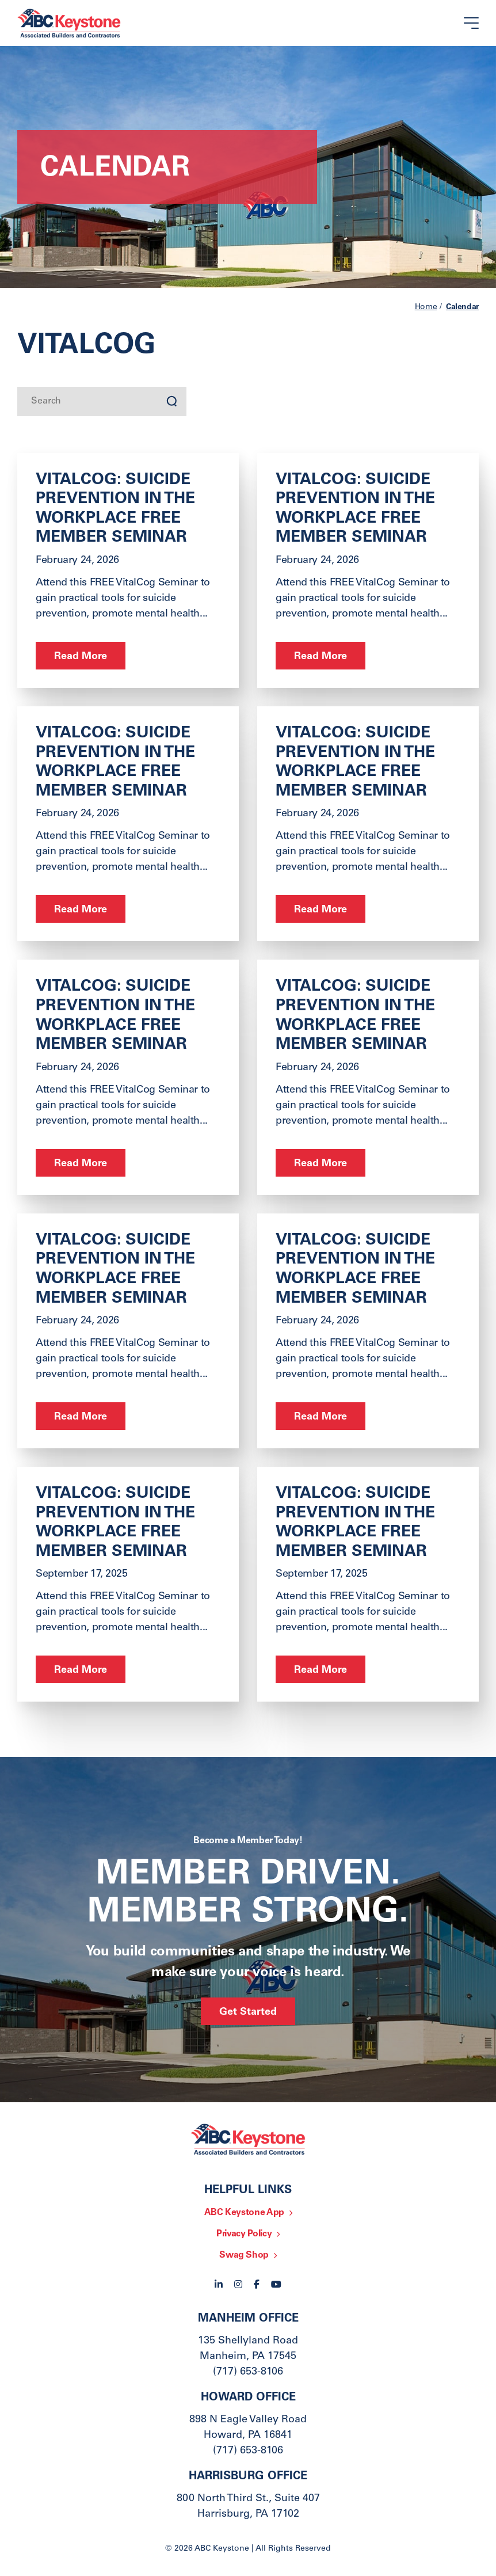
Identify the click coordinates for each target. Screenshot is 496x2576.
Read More (80, 657)
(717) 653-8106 (248, 2372)
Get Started (248, 2012)
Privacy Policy (244, 2234)
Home (426, 307)
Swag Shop (244, 2255)
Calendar (462, 307)
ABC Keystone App (244, 2212)
